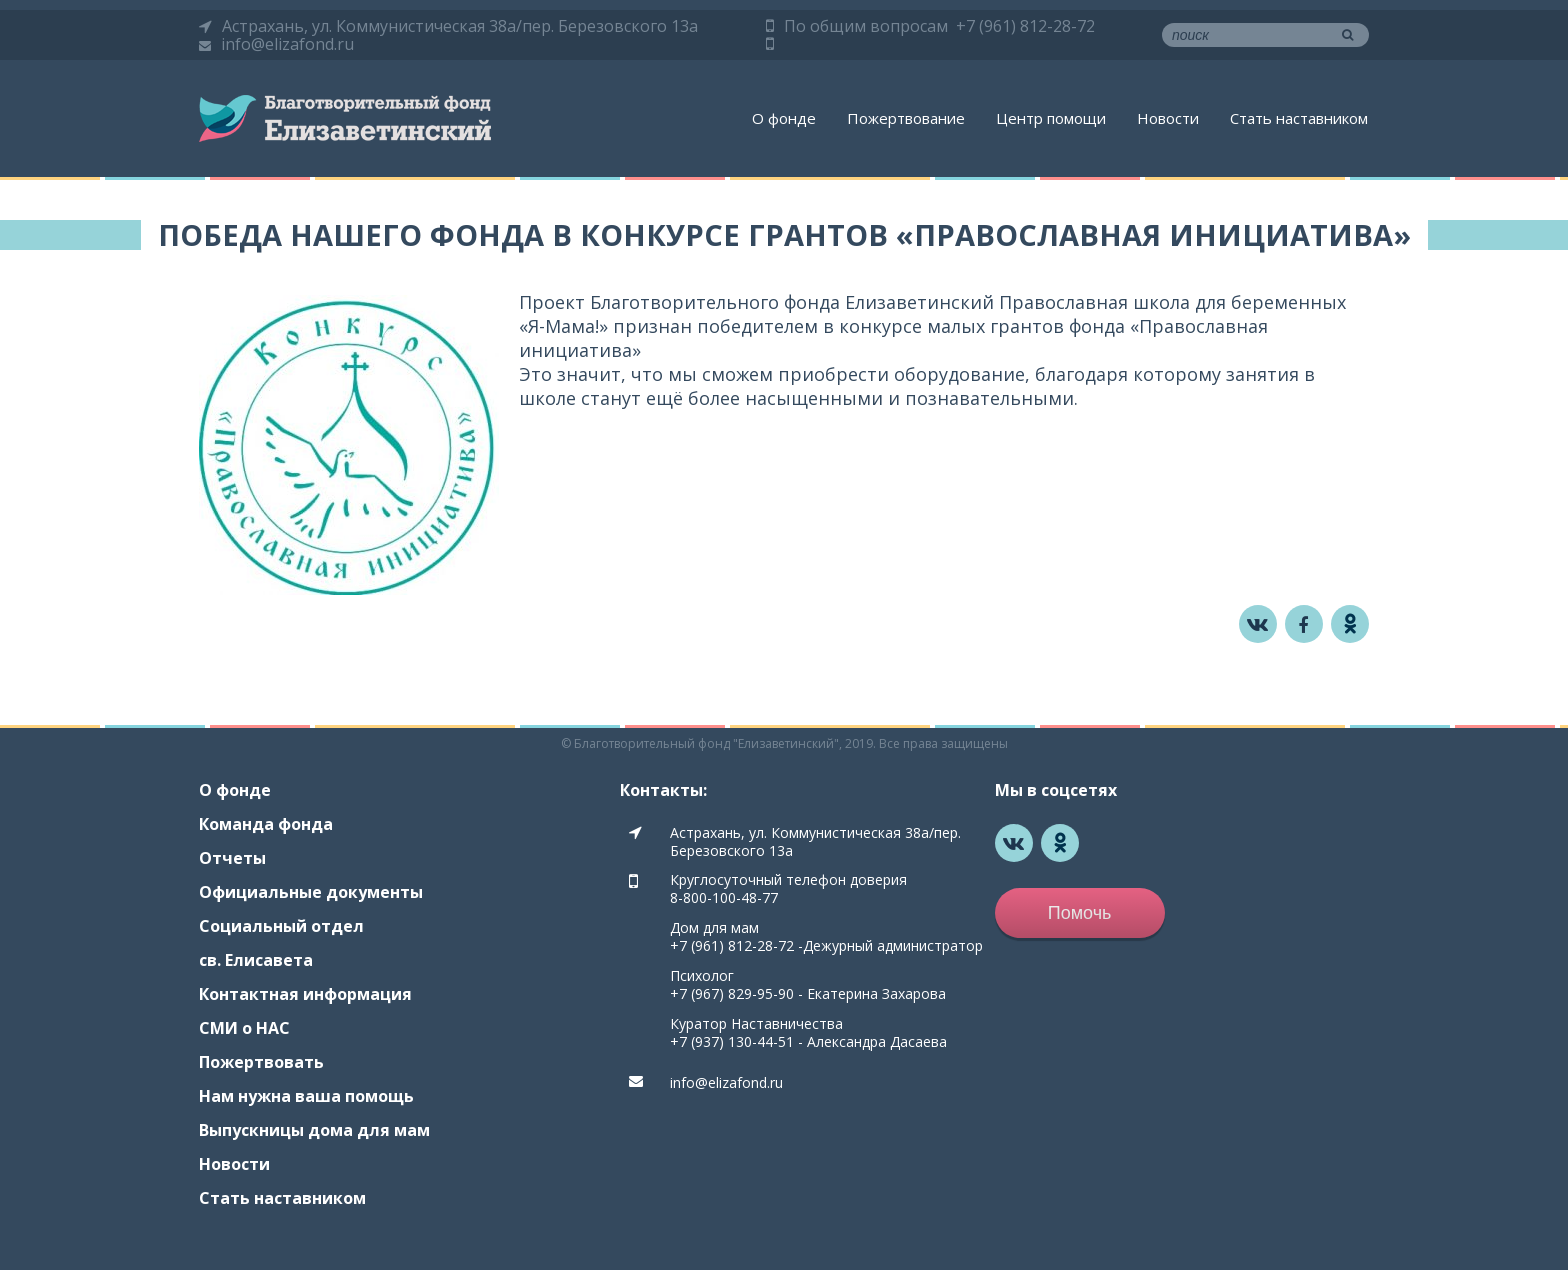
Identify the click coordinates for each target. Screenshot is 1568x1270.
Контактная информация (305, 994)
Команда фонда (266, 824)
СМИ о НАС (244, 1028)
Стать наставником (1299, 118)
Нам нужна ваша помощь (306, 1096)
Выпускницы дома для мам (314, 1130)
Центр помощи (1051, 118)
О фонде (784, 118)
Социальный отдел (281, 926)
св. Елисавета (256, 960)
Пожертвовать (261, 1062)
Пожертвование (906, 118)
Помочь (1080, 913)
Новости (1168, 118)
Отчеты (232, 858)
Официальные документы (311, 892)
